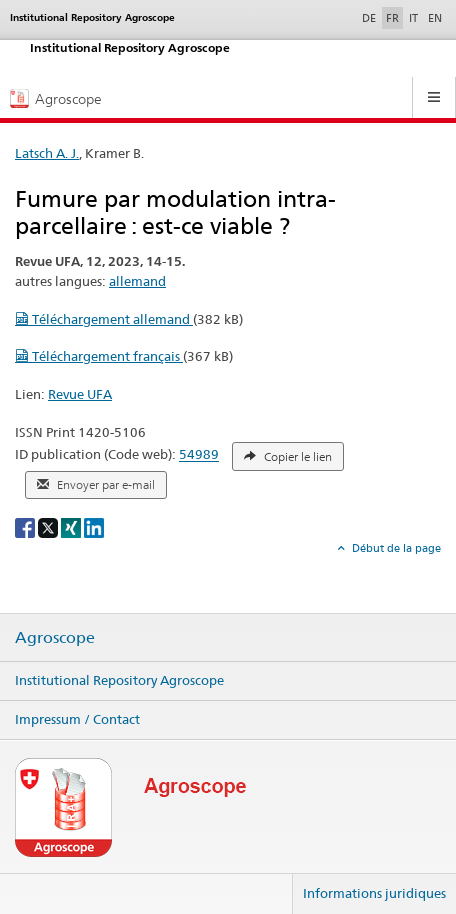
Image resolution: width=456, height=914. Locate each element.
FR (392, 18)
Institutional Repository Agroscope (119, 680)
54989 (199, 455)
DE (371, 17)
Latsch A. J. (47, 153)
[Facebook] (26, 526)
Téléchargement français (99, 356)
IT (413, 18)
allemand (137, 281)
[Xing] (72, 526)
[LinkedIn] (94, 526)
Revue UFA (80, 394)
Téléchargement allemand (104, 319)
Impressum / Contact (77, 719)
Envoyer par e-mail (96, 485)
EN (435, 18)
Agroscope (55, 638)
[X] (49, 526)
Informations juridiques (374, 893)
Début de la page (395, 548)
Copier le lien (288, 457)
